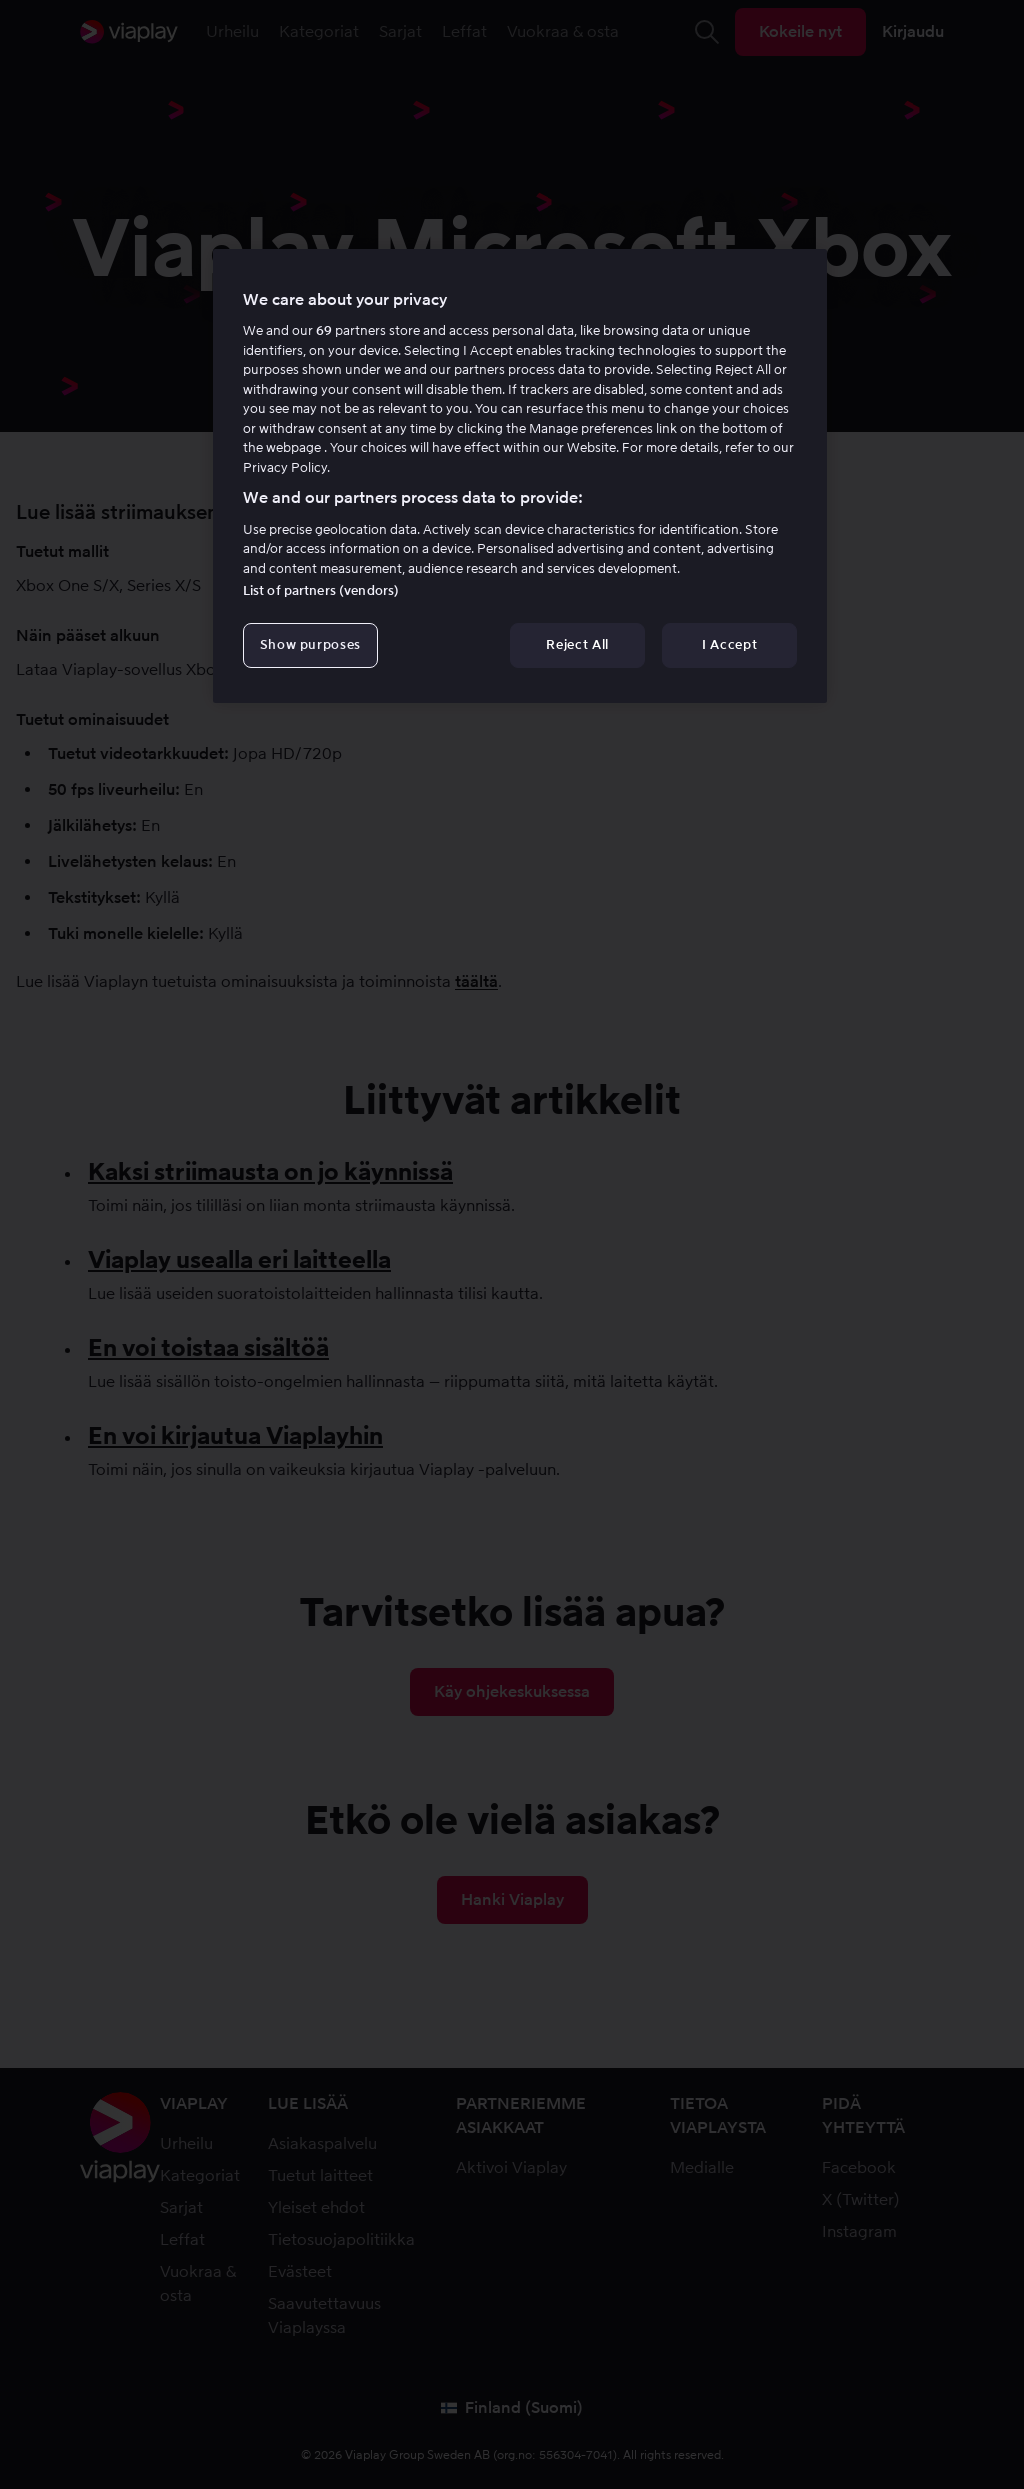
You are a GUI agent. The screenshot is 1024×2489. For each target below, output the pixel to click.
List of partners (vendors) (321, 590)
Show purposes (310, 644)
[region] (520, 476)
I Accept (729, 644)
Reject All (577, 644)
